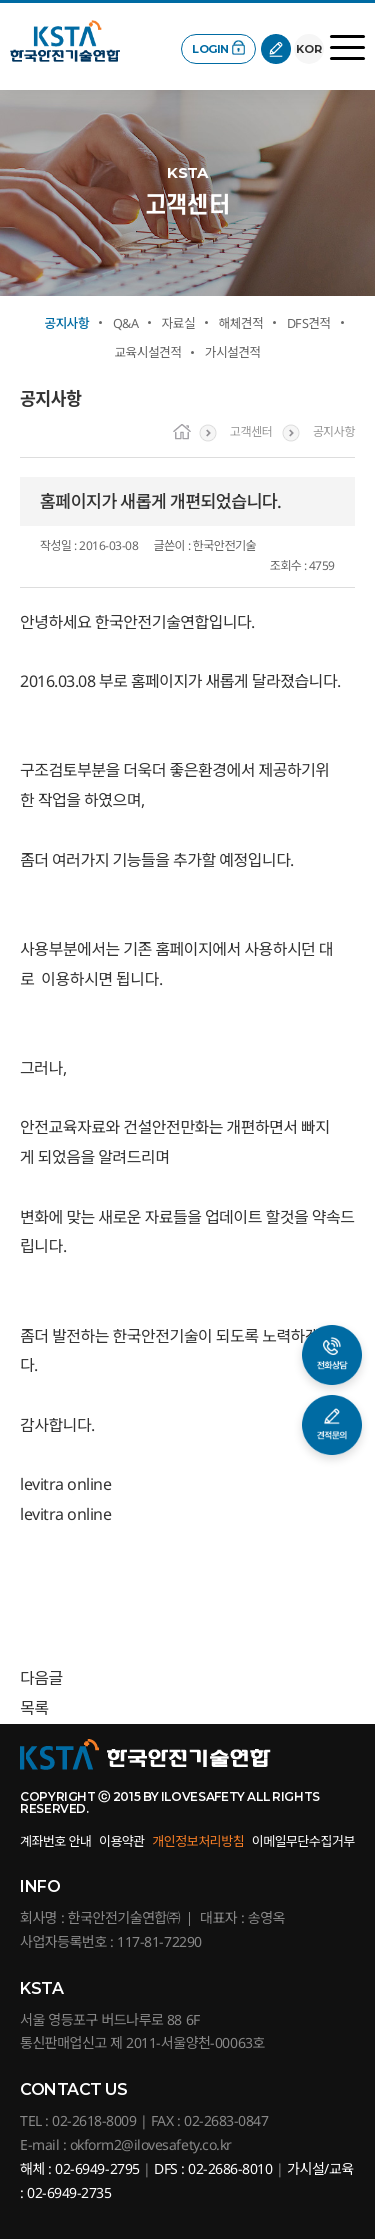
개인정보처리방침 (198, 1841)
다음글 (41, 1678)
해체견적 (241, 323)
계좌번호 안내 (55, 1841)
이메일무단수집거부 (303, 1841)
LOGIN (210, 49)
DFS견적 (309, 323)
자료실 (178, 323)
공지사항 (66, 323)
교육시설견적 (148, 352)
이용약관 (122, 1841)
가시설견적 (233, 352)
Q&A (125, 323)
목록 (34, 1708)
